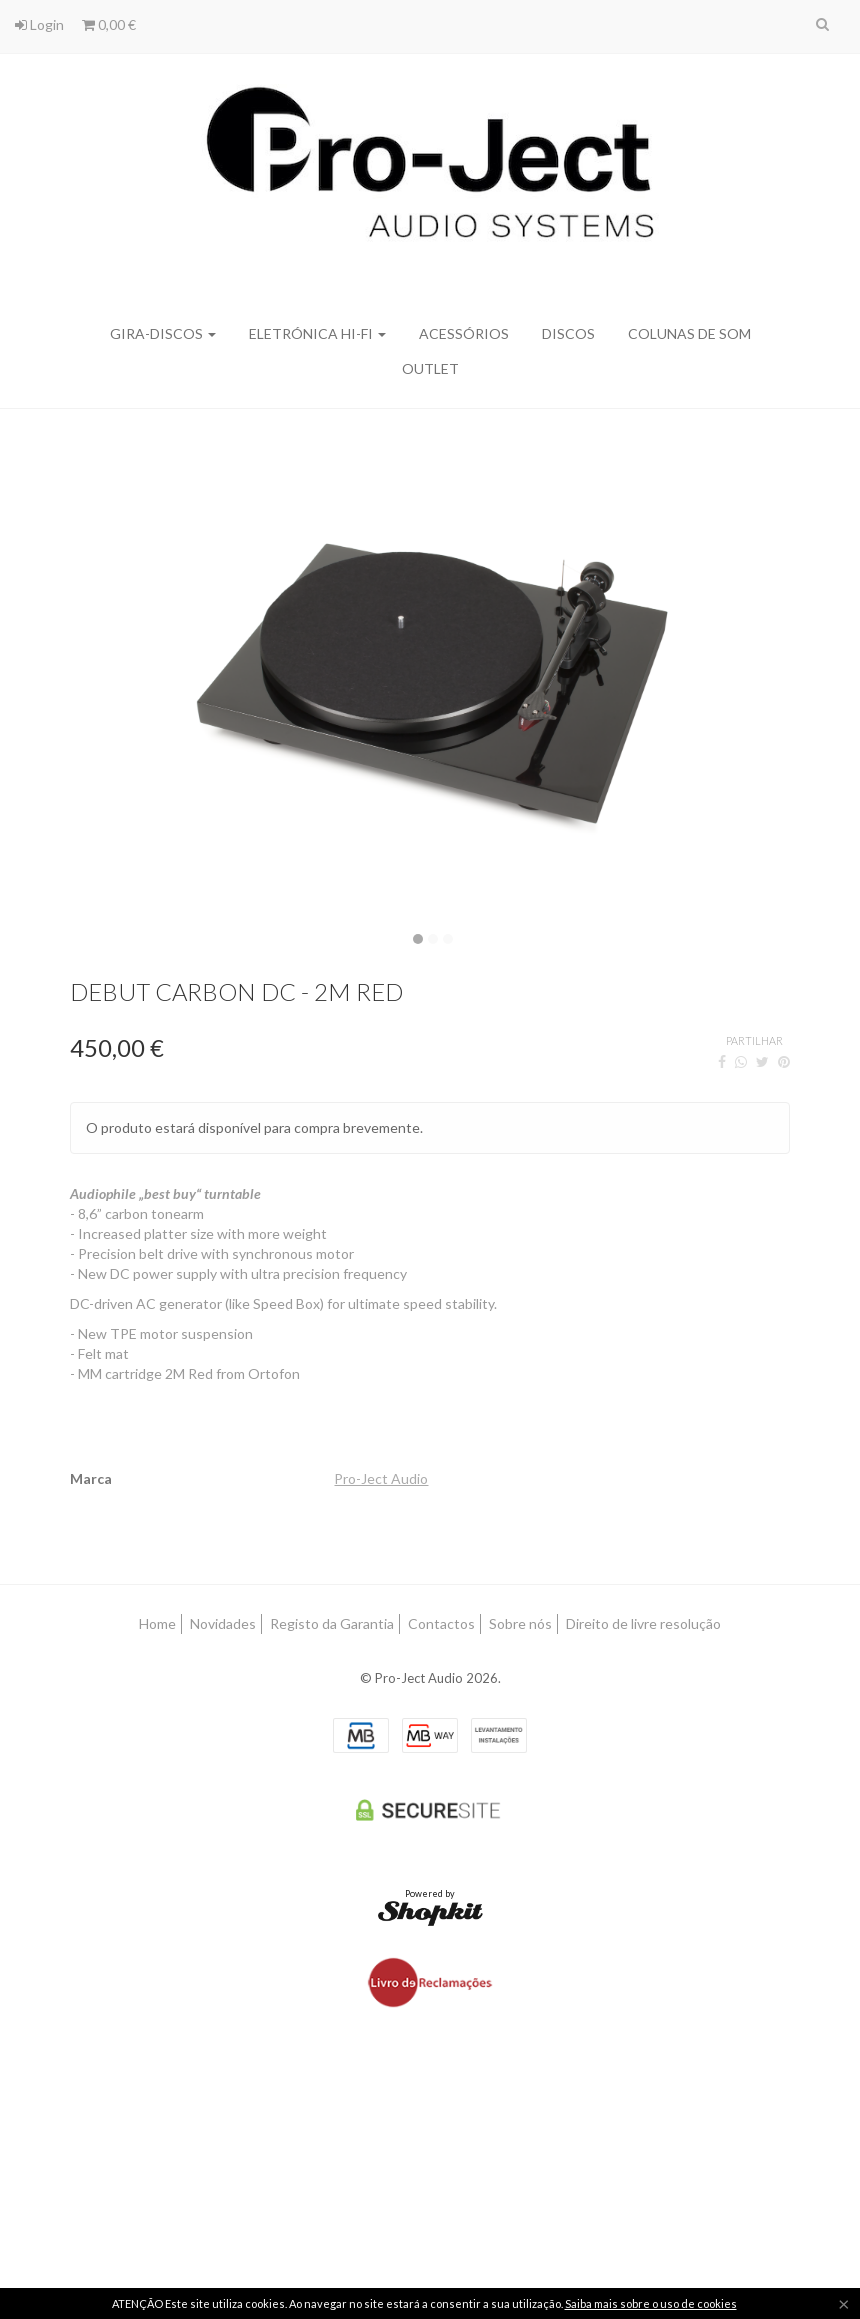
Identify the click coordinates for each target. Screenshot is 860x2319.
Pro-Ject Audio (381, 1478)
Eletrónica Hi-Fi (317, 333)
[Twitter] (762, 1061)
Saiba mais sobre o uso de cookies (651, 2303)
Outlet (430, 368)
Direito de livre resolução (643, 1623)
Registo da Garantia (332, 1623)
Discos (568, 333)
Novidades (223, 1623)
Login (39, 24)
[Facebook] (722, 1061)
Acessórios (464, 333)
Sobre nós (520, 1623)
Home (157, 1623)
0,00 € (109, 24)
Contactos (441, 1623)
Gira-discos (163, 333)
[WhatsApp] (741, 1061)
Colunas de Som (689, 333)
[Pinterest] (784, 1061)
